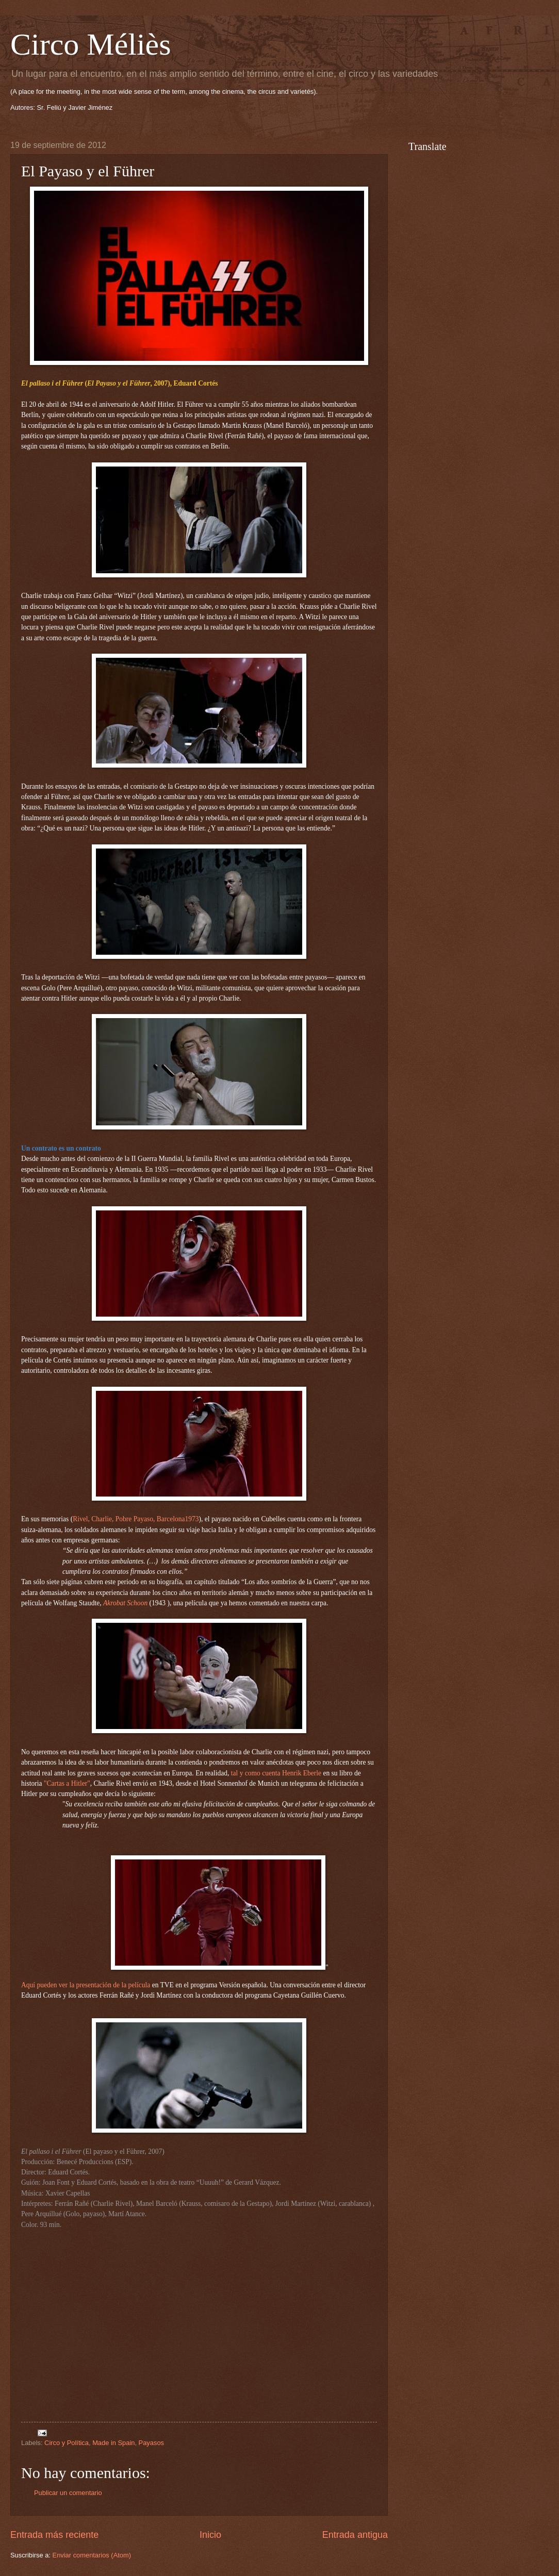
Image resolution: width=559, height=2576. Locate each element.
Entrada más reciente (54, 2535)
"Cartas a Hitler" (67, 1783)
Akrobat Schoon (125, 1603)
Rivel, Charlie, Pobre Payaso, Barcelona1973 (136, 1519)
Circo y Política (66, 2443)
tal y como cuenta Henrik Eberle (276, 1773)
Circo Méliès (90, 44)
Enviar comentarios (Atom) (92, 2555)
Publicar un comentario (68, 2493)
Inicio (210, 2535)
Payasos (151, 2443)
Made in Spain (113, 2443)
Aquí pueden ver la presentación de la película (85, 1985)
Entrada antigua (355, 2535)
